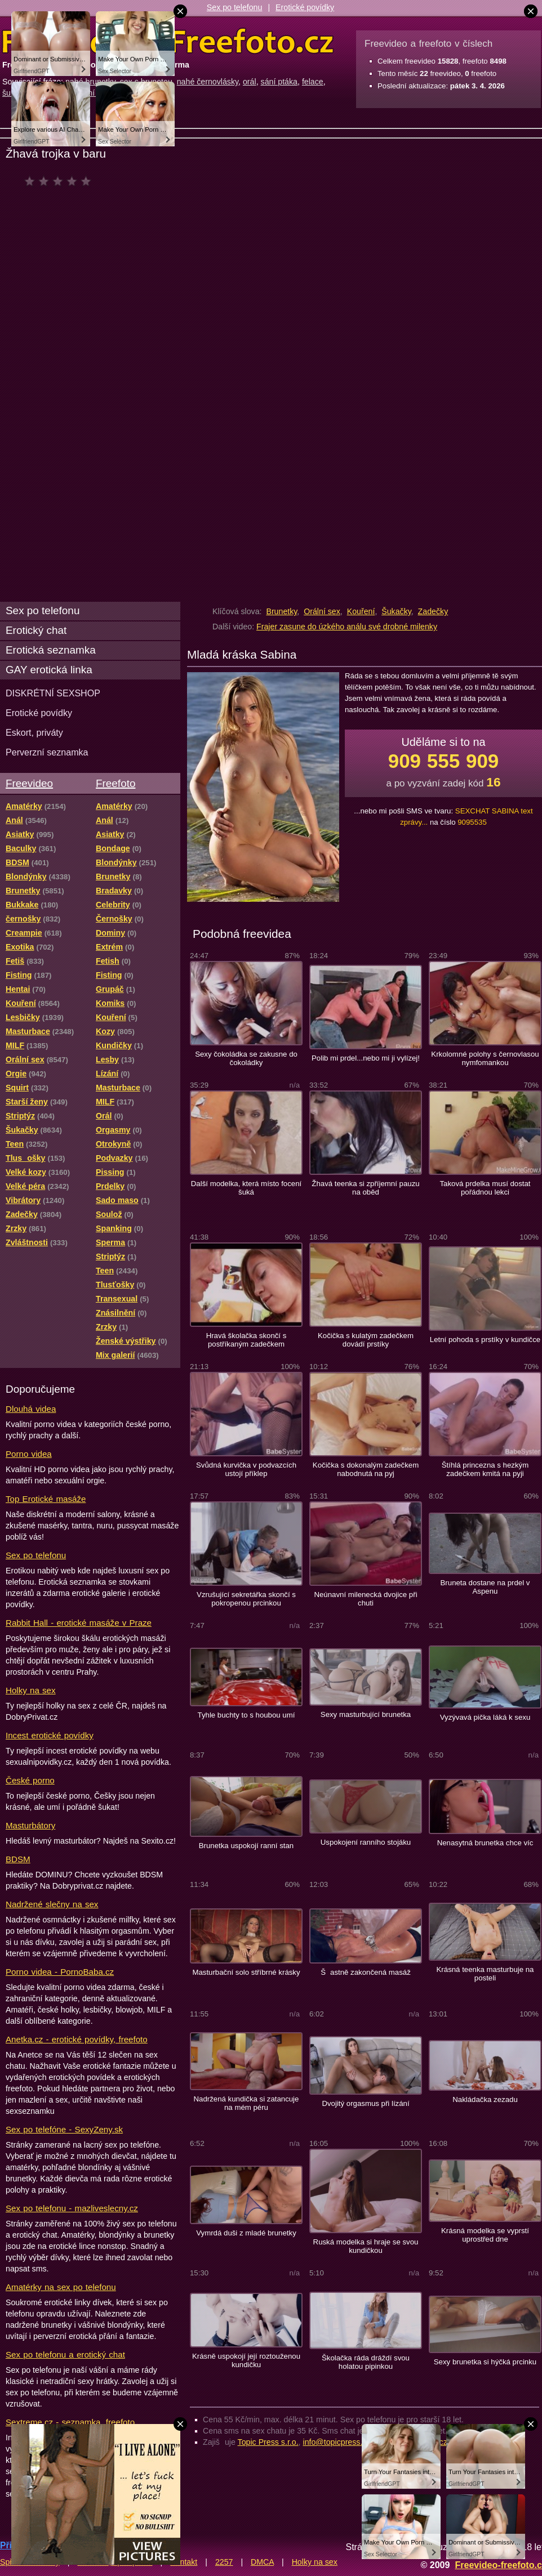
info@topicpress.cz (337, 2442)
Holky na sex (31, 1690)
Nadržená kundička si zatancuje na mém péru (246, 2103)
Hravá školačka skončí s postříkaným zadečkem (246, 1339)
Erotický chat (36, 630)
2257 (224, 2561)
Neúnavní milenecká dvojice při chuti (365, 1598)
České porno (30, 1780)
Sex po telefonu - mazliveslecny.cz (72, 2208)
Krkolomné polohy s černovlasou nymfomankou (485, 1058)
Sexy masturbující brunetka (366, 1714)
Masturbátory (30, 1825)
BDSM (18, 1859)
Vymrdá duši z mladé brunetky (246, 2233)
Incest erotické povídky (50, 1735)
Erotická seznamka (51, 650)
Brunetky (281, 611)
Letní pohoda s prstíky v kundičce (485, 1339)
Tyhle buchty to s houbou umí (246, 1715)
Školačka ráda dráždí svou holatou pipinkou (366, 2362)
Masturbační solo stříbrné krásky (246, 1972)
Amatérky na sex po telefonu (61, 2287)
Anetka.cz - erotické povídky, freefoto (77, 2039)
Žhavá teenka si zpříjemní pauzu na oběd (365, 1187)
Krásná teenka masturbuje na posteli (485, 1973)
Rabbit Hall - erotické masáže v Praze (79, 1622)
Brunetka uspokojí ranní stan (246, 1845)
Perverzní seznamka (47, 752)
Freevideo (29, 783)
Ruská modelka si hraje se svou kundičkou (366, 2246)
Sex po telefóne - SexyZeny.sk (64, 2129)
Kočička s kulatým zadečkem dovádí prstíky (366, 1339)
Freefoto (115, 783)
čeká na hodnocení (61, 181)
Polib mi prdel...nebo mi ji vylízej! (366, 1058)
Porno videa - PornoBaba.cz (60, 1971)
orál (249, 81)
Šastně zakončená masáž (366, 1972)
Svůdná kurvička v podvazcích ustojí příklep (246, 1469)
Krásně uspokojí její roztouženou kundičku (246, 2360)
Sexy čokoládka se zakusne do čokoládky (246, 1058)
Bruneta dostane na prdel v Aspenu (485, 1586)
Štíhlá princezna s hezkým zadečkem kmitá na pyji (485, 1469)
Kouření (361, 611)
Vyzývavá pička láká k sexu (485, 1717)
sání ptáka (279, 81)
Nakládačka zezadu (485, 2099)
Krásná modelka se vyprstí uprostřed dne (485, 2234)
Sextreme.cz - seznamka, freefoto (70, 2422)
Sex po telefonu (235, 7)
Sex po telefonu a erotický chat (65, 2354)
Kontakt (183, 2561)
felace (312, 81)
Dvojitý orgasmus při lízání (365, 2103)
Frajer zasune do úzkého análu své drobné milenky (346, 626)
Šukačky (396, 611)
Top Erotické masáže (46, 1499)
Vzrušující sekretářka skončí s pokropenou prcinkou (246, 1598)
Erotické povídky (305, 7)
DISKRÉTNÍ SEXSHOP (53, 693)
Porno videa (29, 1454)
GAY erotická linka (49, 670)
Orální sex (322, 611)
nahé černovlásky (207, 81)
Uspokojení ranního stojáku (366, 1842)
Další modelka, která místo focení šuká (246, 1187)
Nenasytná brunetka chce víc (485, 1843)
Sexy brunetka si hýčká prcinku (485, 2362)
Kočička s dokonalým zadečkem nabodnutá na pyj (366, 1469)
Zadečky (433, 611)
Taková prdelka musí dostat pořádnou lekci (484, 1187)
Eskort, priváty (34, 732)
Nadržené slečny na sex (52, 1904)
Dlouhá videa (31, 1409)
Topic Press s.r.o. (268, 2442)
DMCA (262, 2561)
